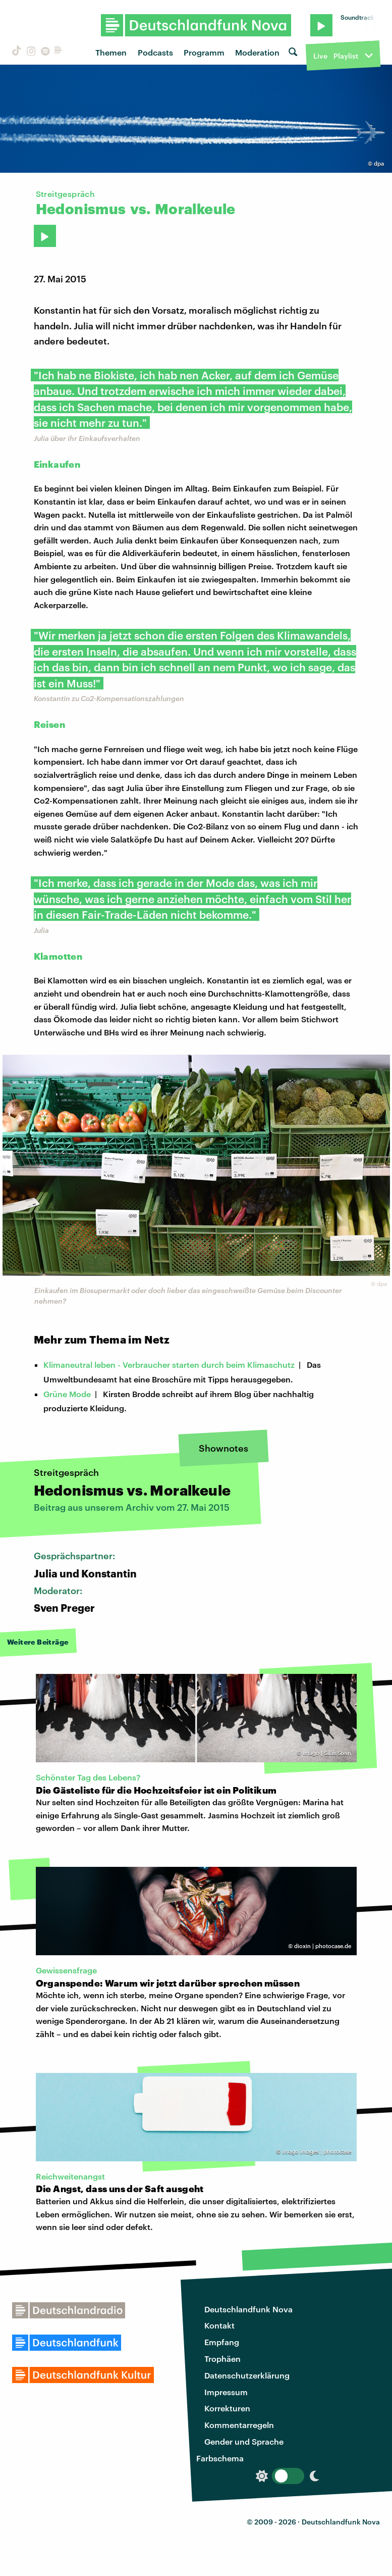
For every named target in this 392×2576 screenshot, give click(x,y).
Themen (111, 52)
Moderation (257, 52)
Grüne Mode (67, 1394)
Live (320, 56)
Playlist (345, 56)
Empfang (221, 2342)
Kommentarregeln (239, 2425)
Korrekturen (227, 2408)
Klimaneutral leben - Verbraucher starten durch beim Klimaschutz (169, 1364)
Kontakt (219, 2325)
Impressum (226, 2392)
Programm (204, 52)
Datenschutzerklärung (247, 2375)
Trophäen (222, 2358)
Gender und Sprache (244, 2441)
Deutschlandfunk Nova (248, 2309)
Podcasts (155, 52)
